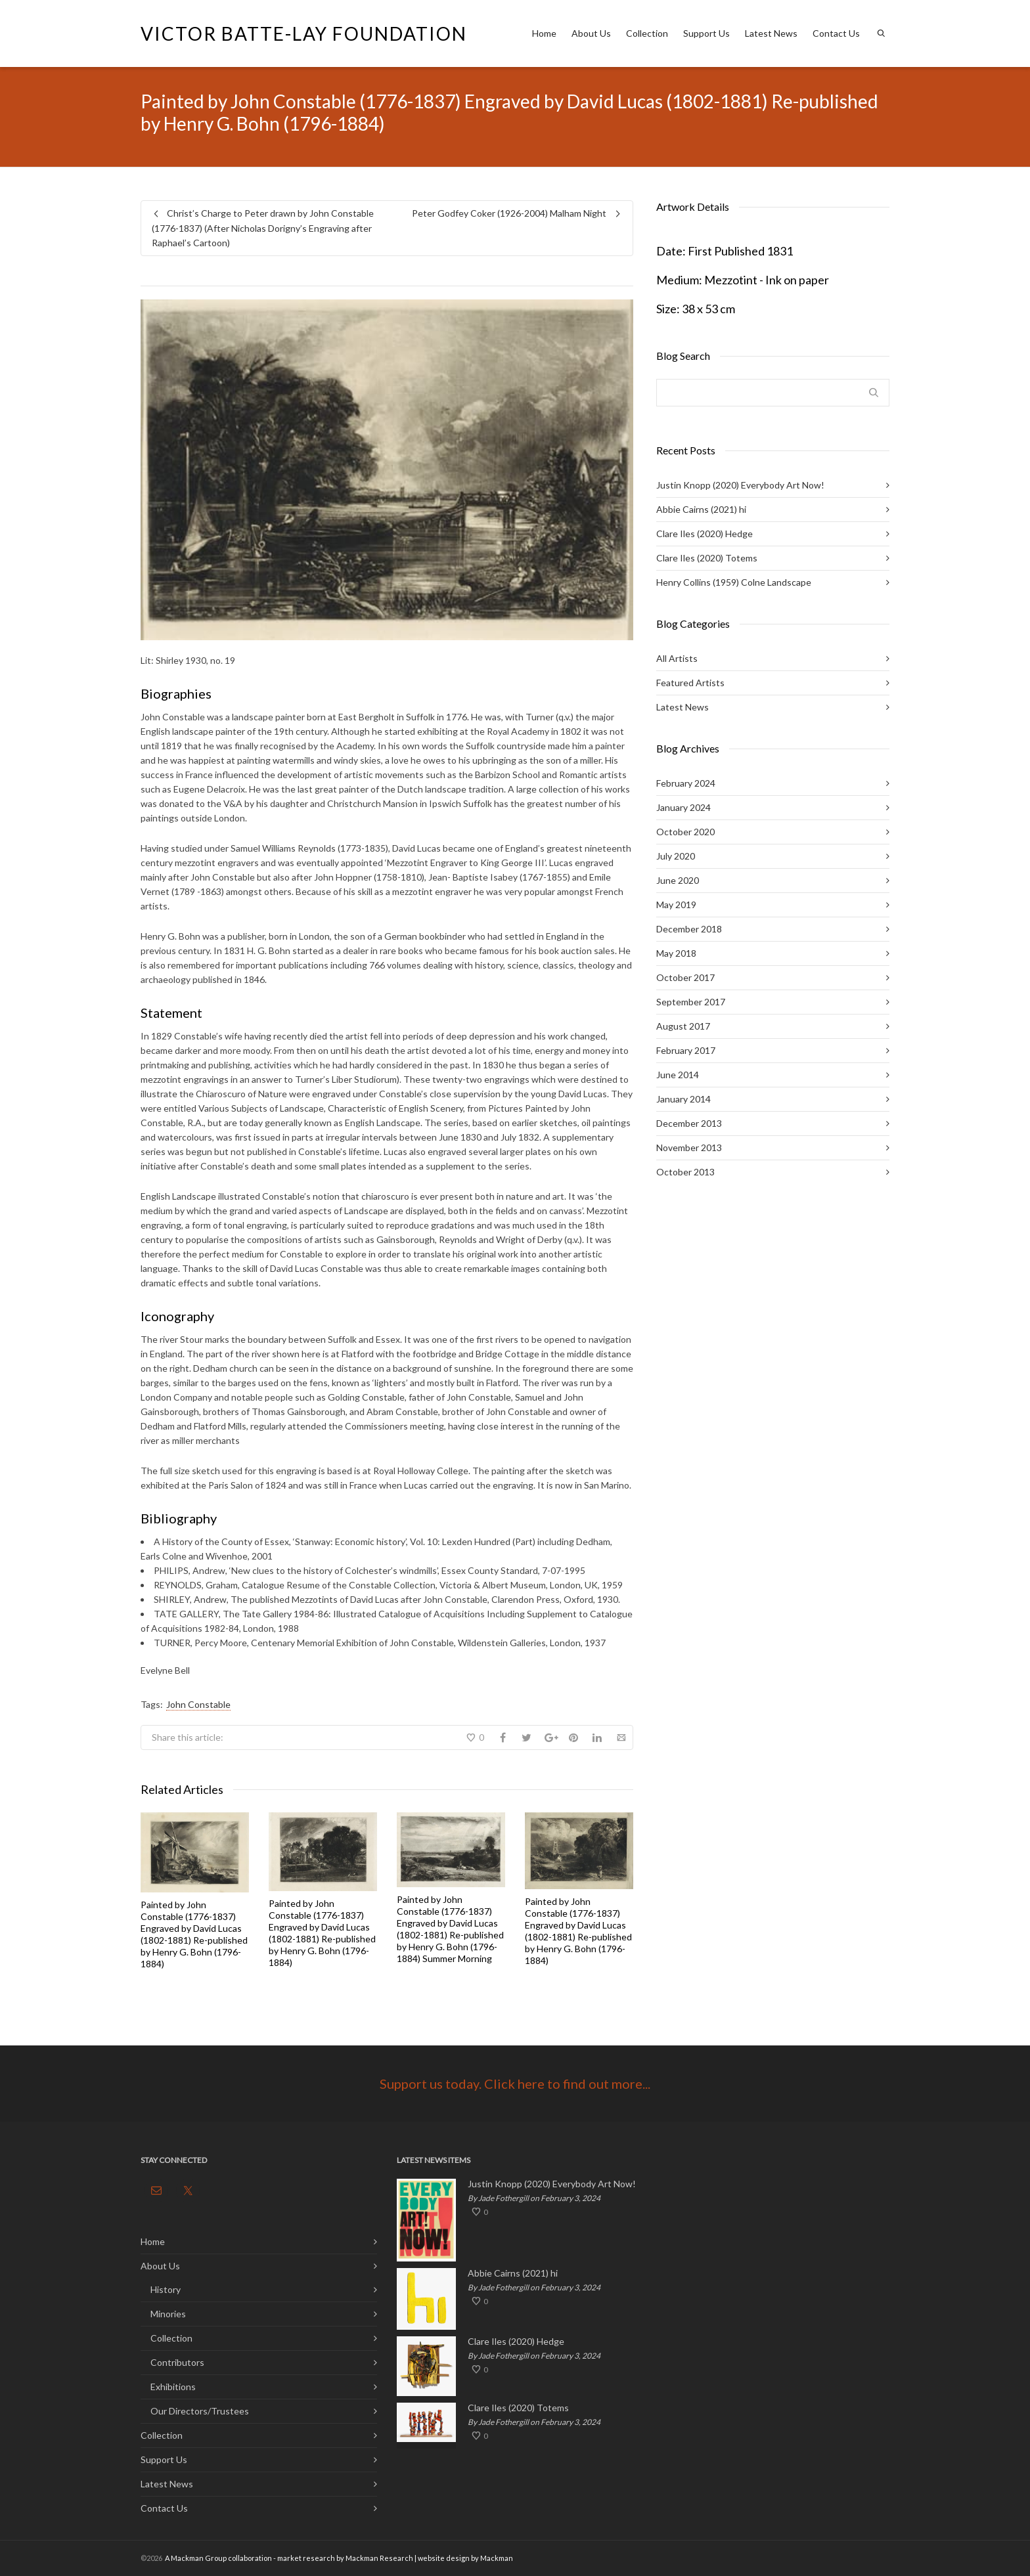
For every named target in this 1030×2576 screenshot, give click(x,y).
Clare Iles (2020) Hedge (704, 533)
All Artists (677, 658)
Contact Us (836, 33)
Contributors (177, 2362)
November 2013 (689, 1147)
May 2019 (676, 904)
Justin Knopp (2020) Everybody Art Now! (740, 485)
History (165, 2289)
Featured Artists (690, 682)
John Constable (198, 1704)
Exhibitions (173, 2386)
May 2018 (676, 953)
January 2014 (683, 1098)
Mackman (496, 2558)
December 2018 (689, 928)
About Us (591, 33)
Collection (647, 33)
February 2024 (685, 783)
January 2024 (683, 807)
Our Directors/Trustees (199, 2410)
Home (544, 33)
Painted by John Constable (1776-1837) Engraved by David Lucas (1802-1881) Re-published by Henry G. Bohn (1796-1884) (194, 1934)
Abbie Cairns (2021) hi (701, 509)
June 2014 (677, 1074)
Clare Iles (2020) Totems (706, 557)
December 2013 (689, 1123)
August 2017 (683, 1026)
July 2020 (675, 856)
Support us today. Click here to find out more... (515, 2083)
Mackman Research (379, 2558)
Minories (168, 2313)
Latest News (771, 33)
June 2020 (677, 880)
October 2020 (685, 831)
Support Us (706, 33)
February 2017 (685, 1050)
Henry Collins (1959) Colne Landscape (733, 582)
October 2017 (685, 977)
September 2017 (690, 1001)
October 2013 (685, 1171)
